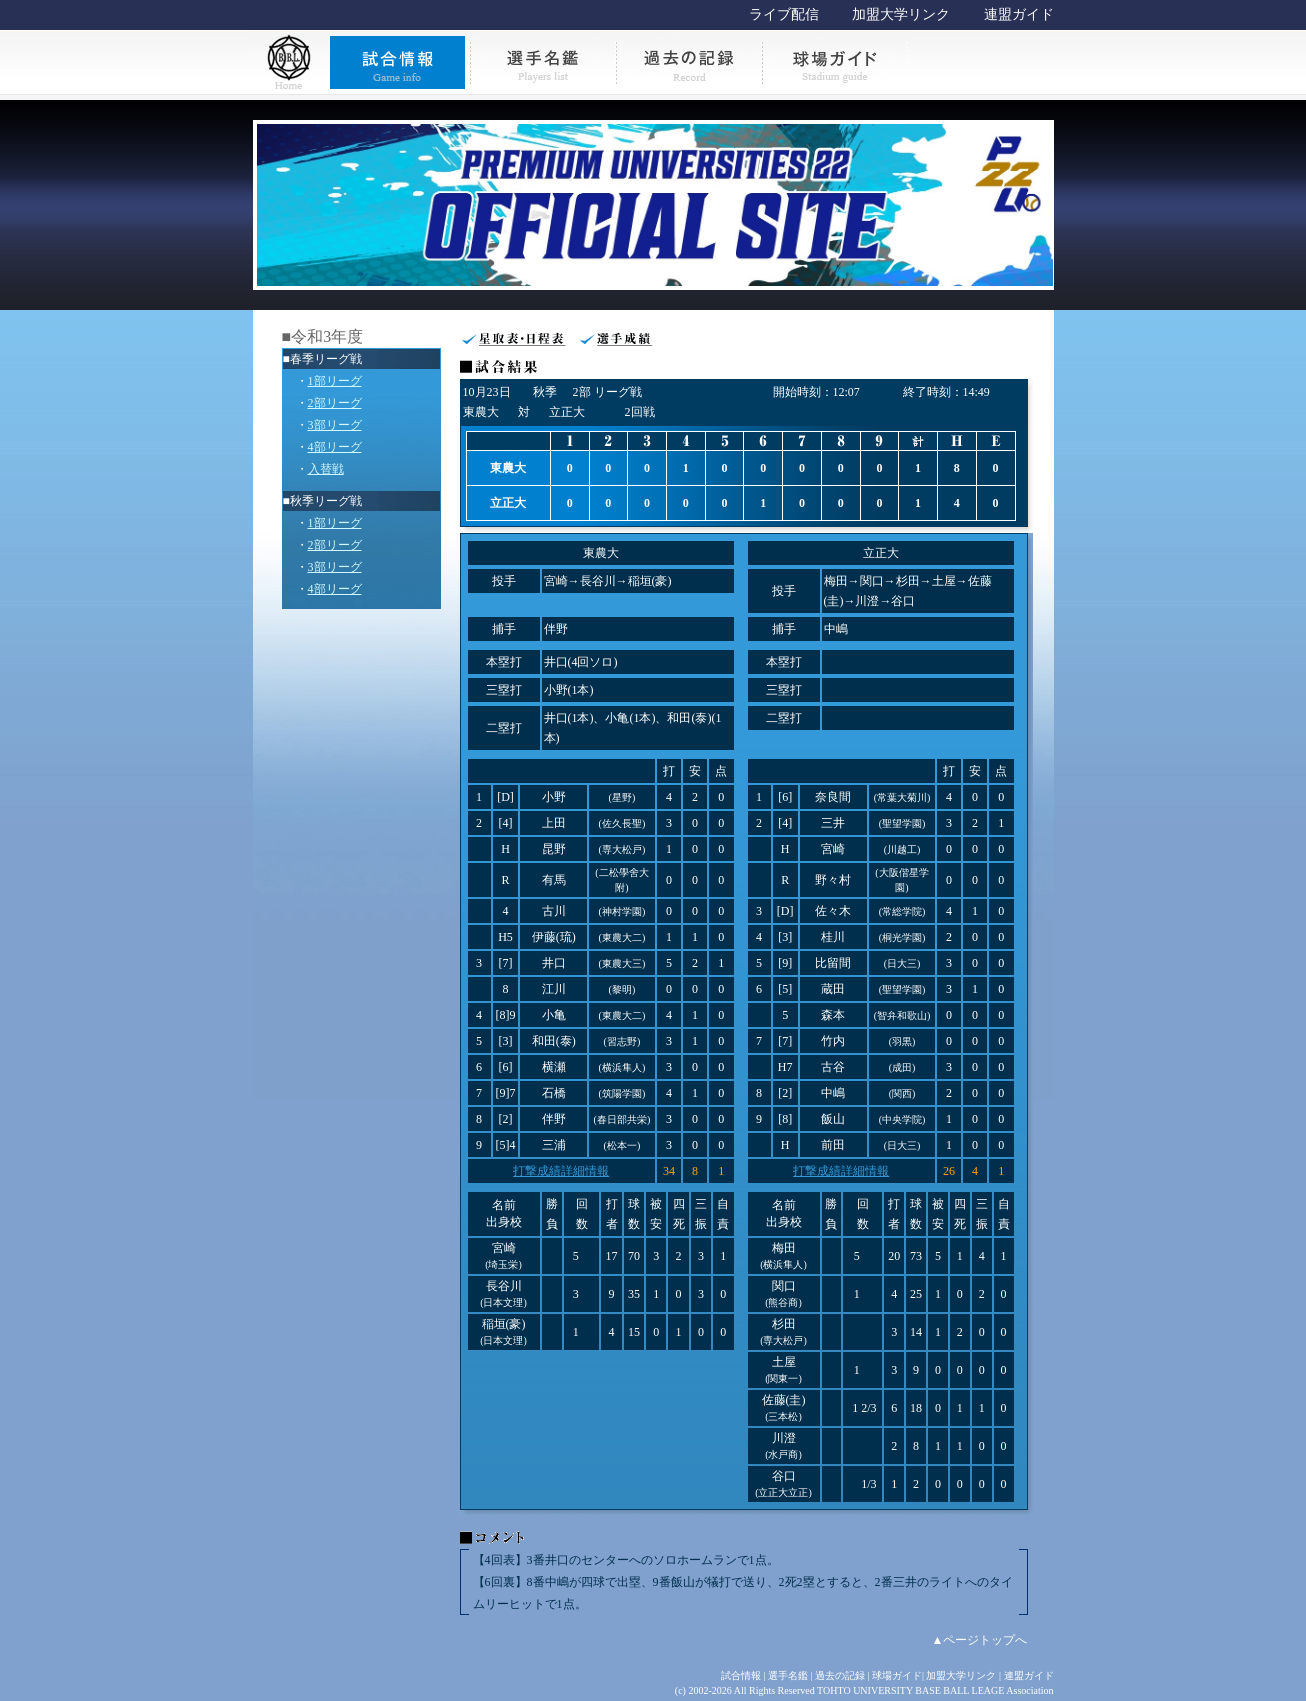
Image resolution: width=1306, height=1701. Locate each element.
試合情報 (741, 1675)
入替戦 (326, 469)
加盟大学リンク (901, 14)
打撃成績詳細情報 (561, 1171)
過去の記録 (840, 1675)
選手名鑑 (788, 1675)
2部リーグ (335, 403)
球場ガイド (897, 1675)
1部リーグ (335, 381)
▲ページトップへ (980, 1640)
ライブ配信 (784, 14)
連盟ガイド (1019, 14)
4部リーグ (335, 447)
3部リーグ (335, 425)
